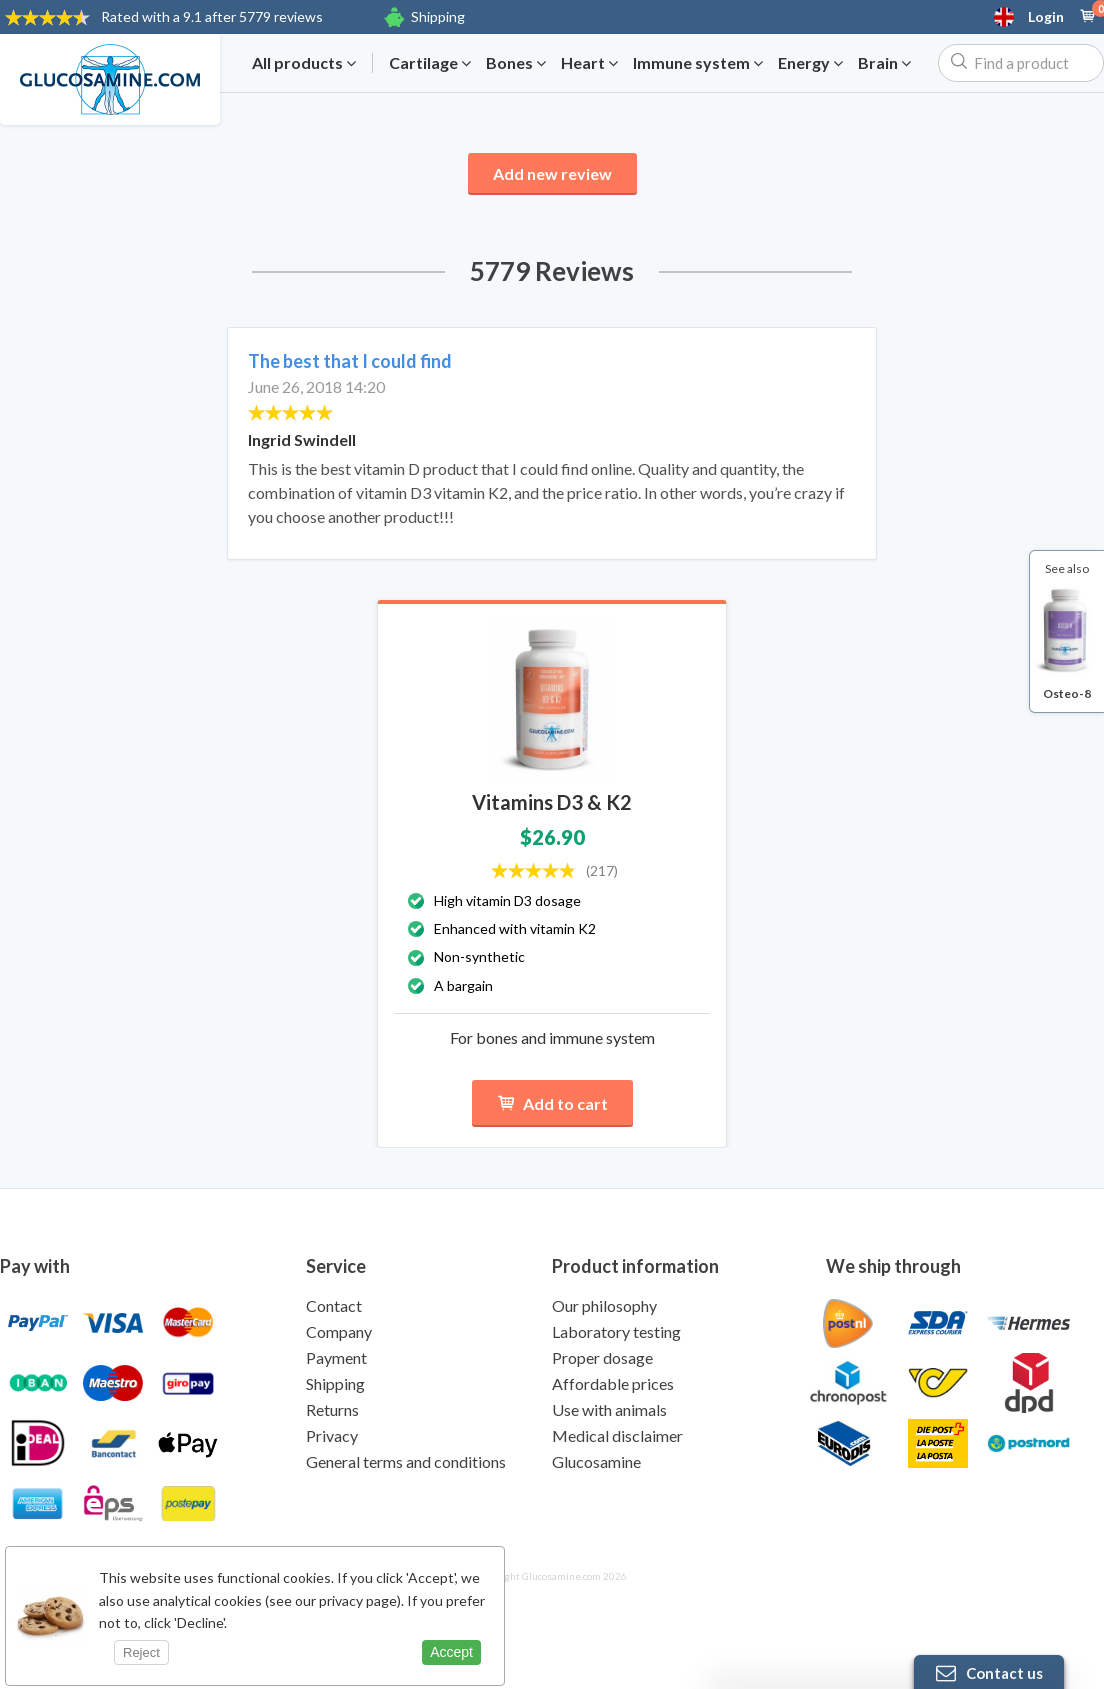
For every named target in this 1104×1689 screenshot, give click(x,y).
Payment (336, 1357)
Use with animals (609, 1409)
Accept (451, 1652)
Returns (332, 1409)
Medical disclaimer (617, 1435)
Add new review (552, 173)
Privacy (332, 1435)
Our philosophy (604, 1305)
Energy (810, 63)
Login (1046, 17)
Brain (884, 63)
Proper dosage (602, 1357)
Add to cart (552, 1103)
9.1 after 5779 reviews (212, 16)
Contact (334, 1305)
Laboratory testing (616, 1331)
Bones (516, 63)
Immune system (698, 63)
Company (339, 1331)
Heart (589, 63)
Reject (141, 1652)
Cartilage (430, 63)
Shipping (438, 16)
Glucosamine (596, 1461)
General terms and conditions (406, 1461)
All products (304, 63)
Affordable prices (613, 1383)
